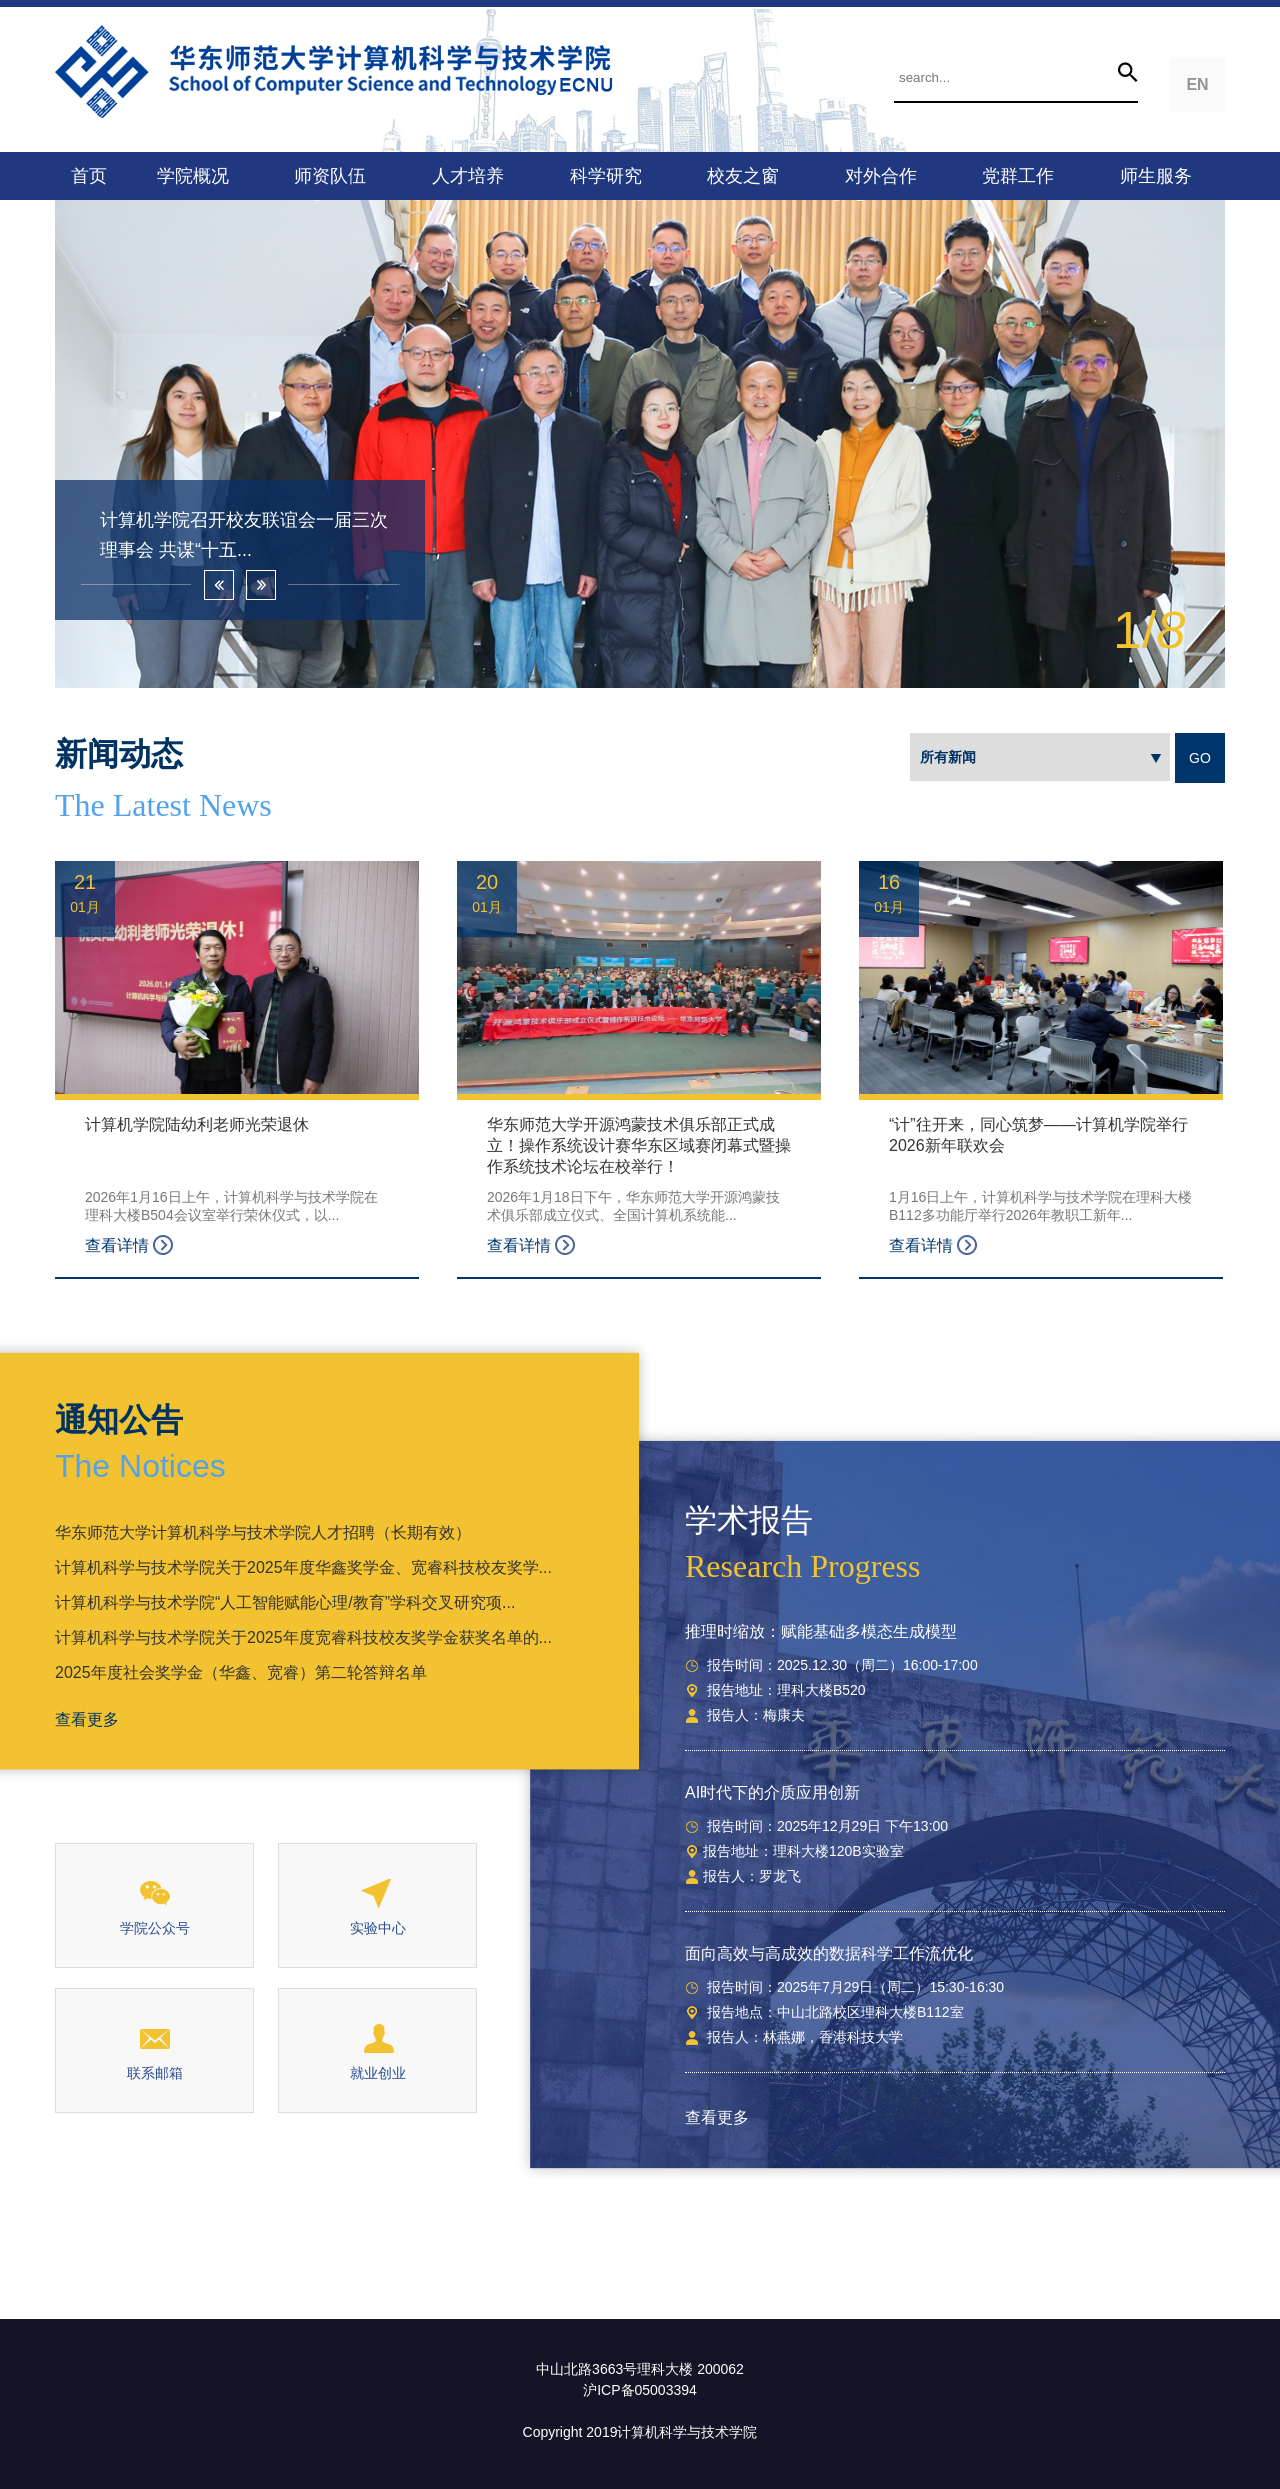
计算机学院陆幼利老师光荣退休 (197, 1124)
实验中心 (378, 1928)
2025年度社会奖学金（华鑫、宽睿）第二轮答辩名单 (241, 1672)
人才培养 (468, 176)
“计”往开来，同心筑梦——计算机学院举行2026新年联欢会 (1038, 1135)
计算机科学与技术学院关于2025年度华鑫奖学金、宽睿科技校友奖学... (303, 1567)
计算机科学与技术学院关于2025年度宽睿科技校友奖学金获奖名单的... (303, 1637)
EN (1197, 84)
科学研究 (606, 176)
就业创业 (378, 2073)
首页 (89, 176)
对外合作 (881, 176)
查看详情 (129, 1245)
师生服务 (1156, 176)
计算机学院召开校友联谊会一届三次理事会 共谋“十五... (244, 535)
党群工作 (1018, 176)
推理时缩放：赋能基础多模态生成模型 (821, 1631)
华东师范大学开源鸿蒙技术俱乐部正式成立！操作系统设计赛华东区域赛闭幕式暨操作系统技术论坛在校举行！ (639, 1145)
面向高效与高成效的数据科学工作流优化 (829, 1953)
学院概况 (193, 176)
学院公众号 (155, 1928)
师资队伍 (330, 176)
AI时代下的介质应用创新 (772, 1792)
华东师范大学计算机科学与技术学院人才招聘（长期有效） (263, 1532)
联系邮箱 (155, 2073)
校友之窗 (743, 176)
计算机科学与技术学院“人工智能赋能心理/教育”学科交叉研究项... (285, 1602)
